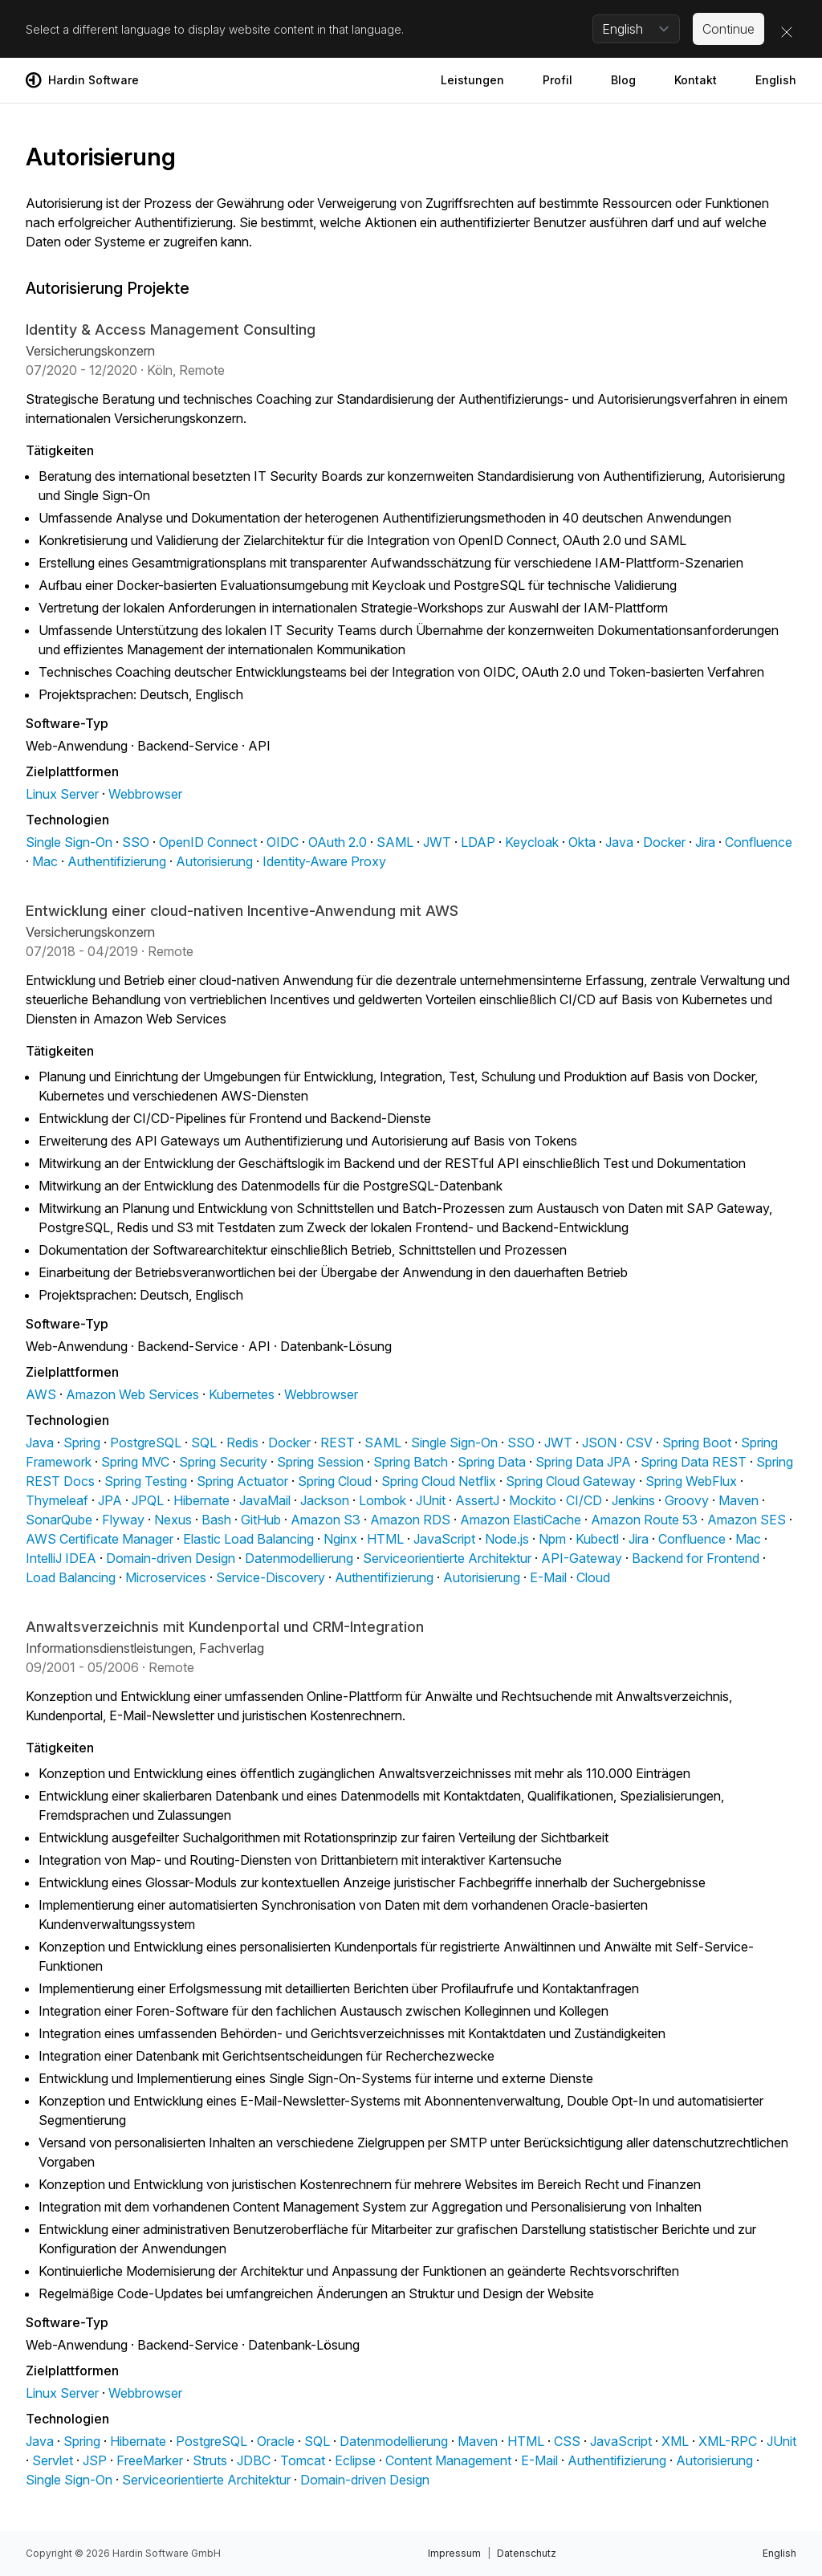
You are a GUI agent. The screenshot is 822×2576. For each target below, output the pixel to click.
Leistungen (472, 80)
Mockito (532, 1500)
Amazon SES (746, 1520)
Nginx (340, 1539)
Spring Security (223, 1462)
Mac (45, 861)
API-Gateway (581, 1558)
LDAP (478, 842)
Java (619, 842)
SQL (204, 1443)
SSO (135, 842)
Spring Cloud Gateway (571, 1481)
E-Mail (548, 1577)
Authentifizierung (116, 861)
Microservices (165, 1577)
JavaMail (265, 1500)
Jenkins (633, 1500)
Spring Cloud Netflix (438, 1481)
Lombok (382, 1500)
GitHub (261, 1520)
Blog (623, 80)
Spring (81, 1443)
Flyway (123, 1520)
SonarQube (59, 1520)
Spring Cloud (335, 1481)
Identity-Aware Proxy (324, 861)
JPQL (148, 1500)
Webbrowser (145, 794)
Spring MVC (135, 1462)
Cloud (593, 1577)
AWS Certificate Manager (99, 1539)
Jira (705, 842)
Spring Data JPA (583, 1462)
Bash (216, 1520)
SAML (394, 842)
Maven (738, 1500)
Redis (242, 1443)
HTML (385, 1539)
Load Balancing (71, 1577)
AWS (41, 1394)
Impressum (454, 2553)
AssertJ (477, 1500)
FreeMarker (149, 2460)
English (775, 80)
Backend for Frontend (695, 1558)
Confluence (758, 842)
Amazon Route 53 (644, 1520)
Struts (210, 2460)
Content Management (448, 2460)
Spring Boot (696, 1443)
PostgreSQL (145, 1443)
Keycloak (532, 842)
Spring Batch (410, 1462)
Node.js (507, 1539)
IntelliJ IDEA (61, 1558)
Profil (557, 80)
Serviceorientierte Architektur (447, 1558)
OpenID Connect (208, 842)
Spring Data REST (694, 1462)
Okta (582, 842)
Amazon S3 (325, 1520)
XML (675, 2441)
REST (337, 1443)
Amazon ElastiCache (520, 1520)
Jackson (324, 1500)
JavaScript (444, 1539)
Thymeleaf (57, 1500)
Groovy (687, 1500)
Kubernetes (242, 1394)
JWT (437, 842)
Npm (552, 1539)
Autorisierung (214, 861)
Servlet (52, 2460)
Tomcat (302, 2460)
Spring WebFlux (691, 1481)
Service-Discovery (270, 1577)
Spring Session (320, 1462)
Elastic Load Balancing (248, 1539)
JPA (110, 1500)
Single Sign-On (69, 842)
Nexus (173, 1520)
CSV (639, 1443)
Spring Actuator (242, 1481)
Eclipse (355, 2460)
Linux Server (62, 794)
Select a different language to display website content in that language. (215, 29)
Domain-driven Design (170, 1558)
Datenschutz (526, 2553)
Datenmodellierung (299, 1558)
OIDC (283, 842)
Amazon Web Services (132, 1394)
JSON (599, 1443)
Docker (664, 842)
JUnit (431, 1500)
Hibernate (201, 1500)
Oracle (276, 2441)
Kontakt (695, 80)
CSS (567, 2441)
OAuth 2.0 (337, 842)
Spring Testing (145, 1481)
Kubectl (597, 1539)
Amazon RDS (410, 1520)
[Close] (786, 32)
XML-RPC (727, 2441)
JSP (95, 2460)
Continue (728, 29)
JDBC (254, 2460)
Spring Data (492, 1462)
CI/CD (584, 1500)
